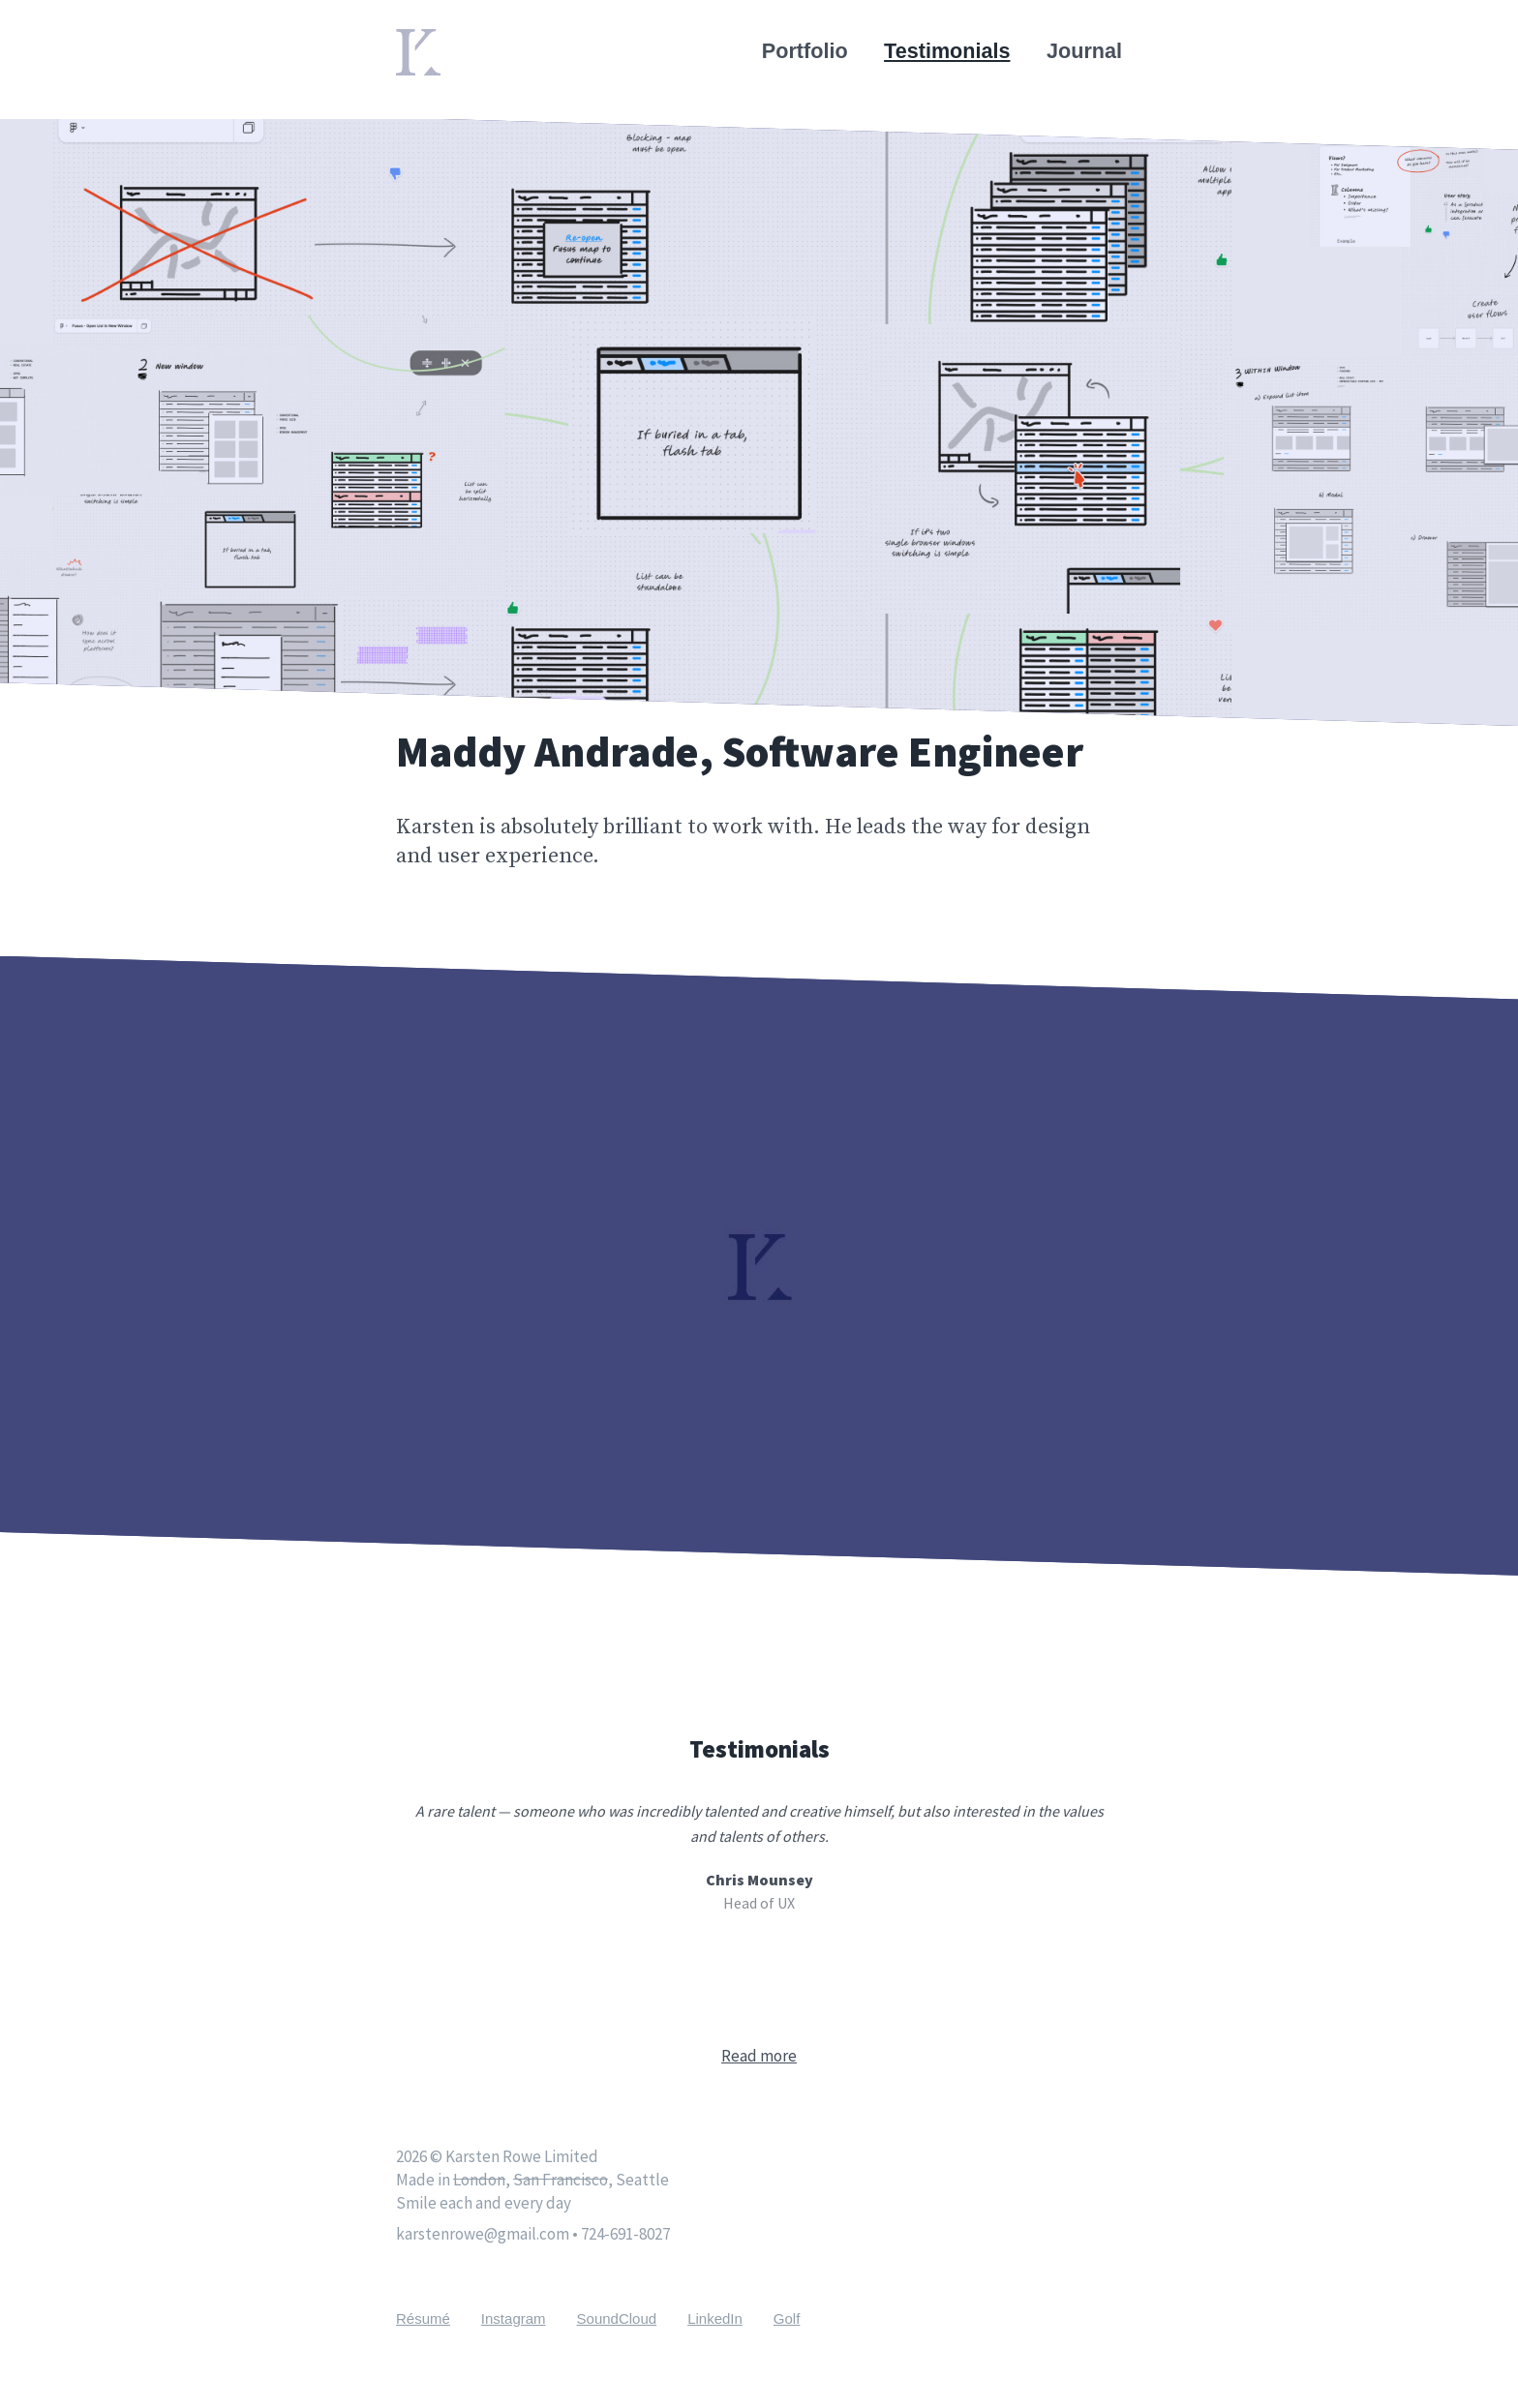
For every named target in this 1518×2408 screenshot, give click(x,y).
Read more (759, 2055)
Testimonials (947, 51)
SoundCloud (617, 2318)
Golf (787, 2318)
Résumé (423, 2318)
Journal (1084, 51)
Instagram (513, 2318)
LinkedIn (715, 2318)
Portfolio (805, 51)
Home (425, 40)
